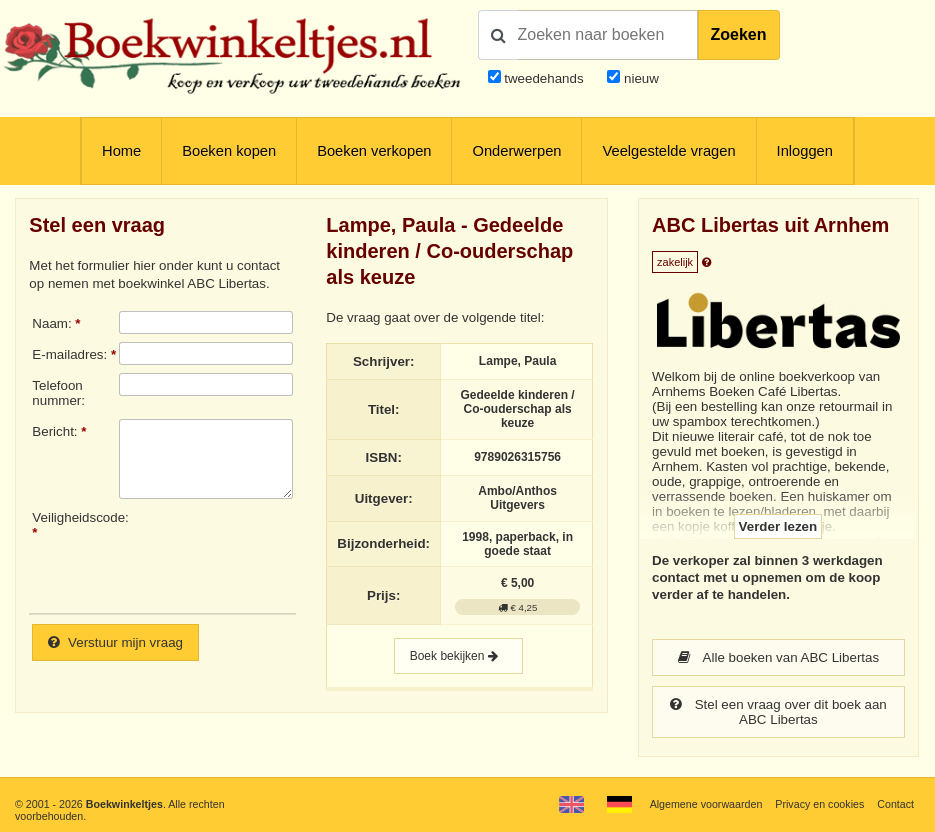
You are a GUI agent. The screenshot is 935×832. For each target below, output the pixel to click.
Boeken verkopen (374, 151)
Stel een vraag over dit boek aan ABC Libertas (778, 712)
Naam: (51, 323)
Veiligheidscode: (75, 517)
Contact (895, 804)
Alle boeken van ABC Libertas (779, 657)
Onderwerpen (516, 151)
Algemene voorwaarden (706, 804)
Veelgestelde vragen (668, 151)
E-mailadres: (69, 354)
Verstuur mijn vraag (115, 642)
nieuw (639, 78)
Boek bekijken (458, 656)
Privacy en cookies (819, 804)
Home (121, 151)
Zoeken (739, 34)
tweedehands (543, 78)
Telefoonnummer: (58, 393)
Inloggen (805, 151)
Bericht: (54, 431)
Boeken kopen (229, 151)
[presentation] (286, 554)
